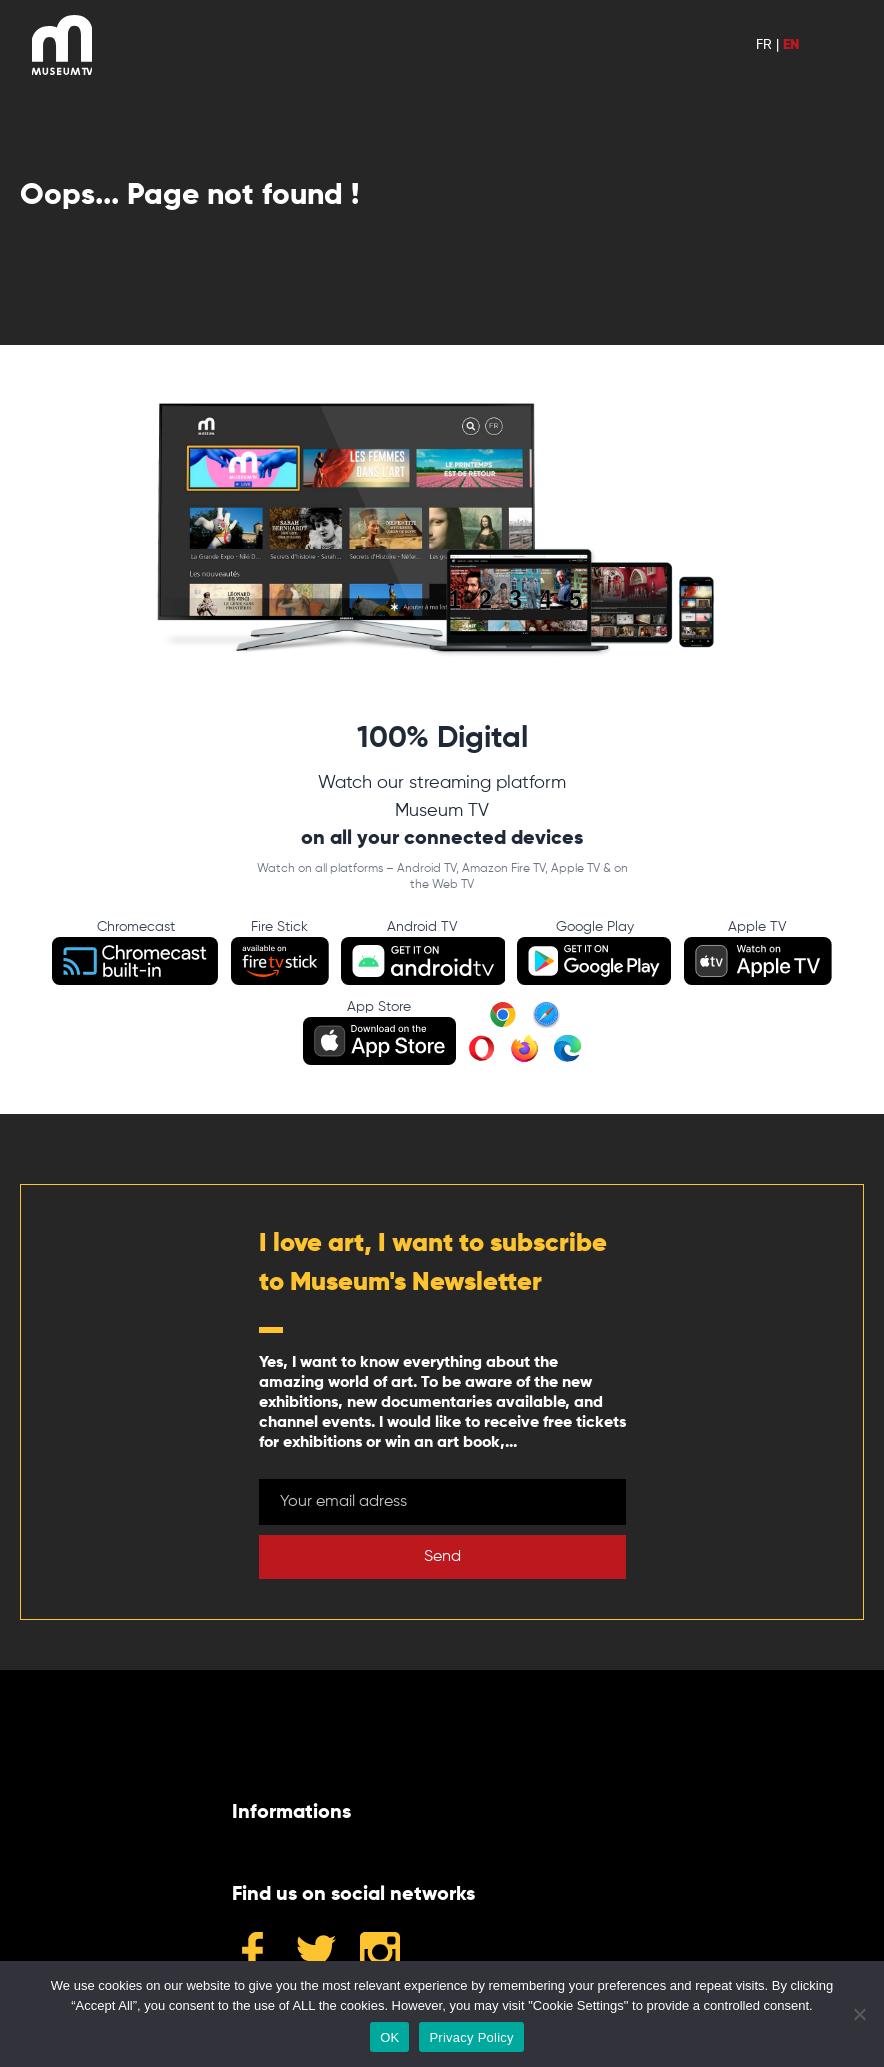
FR (764, 45)
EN (791, 45)
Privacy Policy (471, 2037)
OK (389, 2037)
